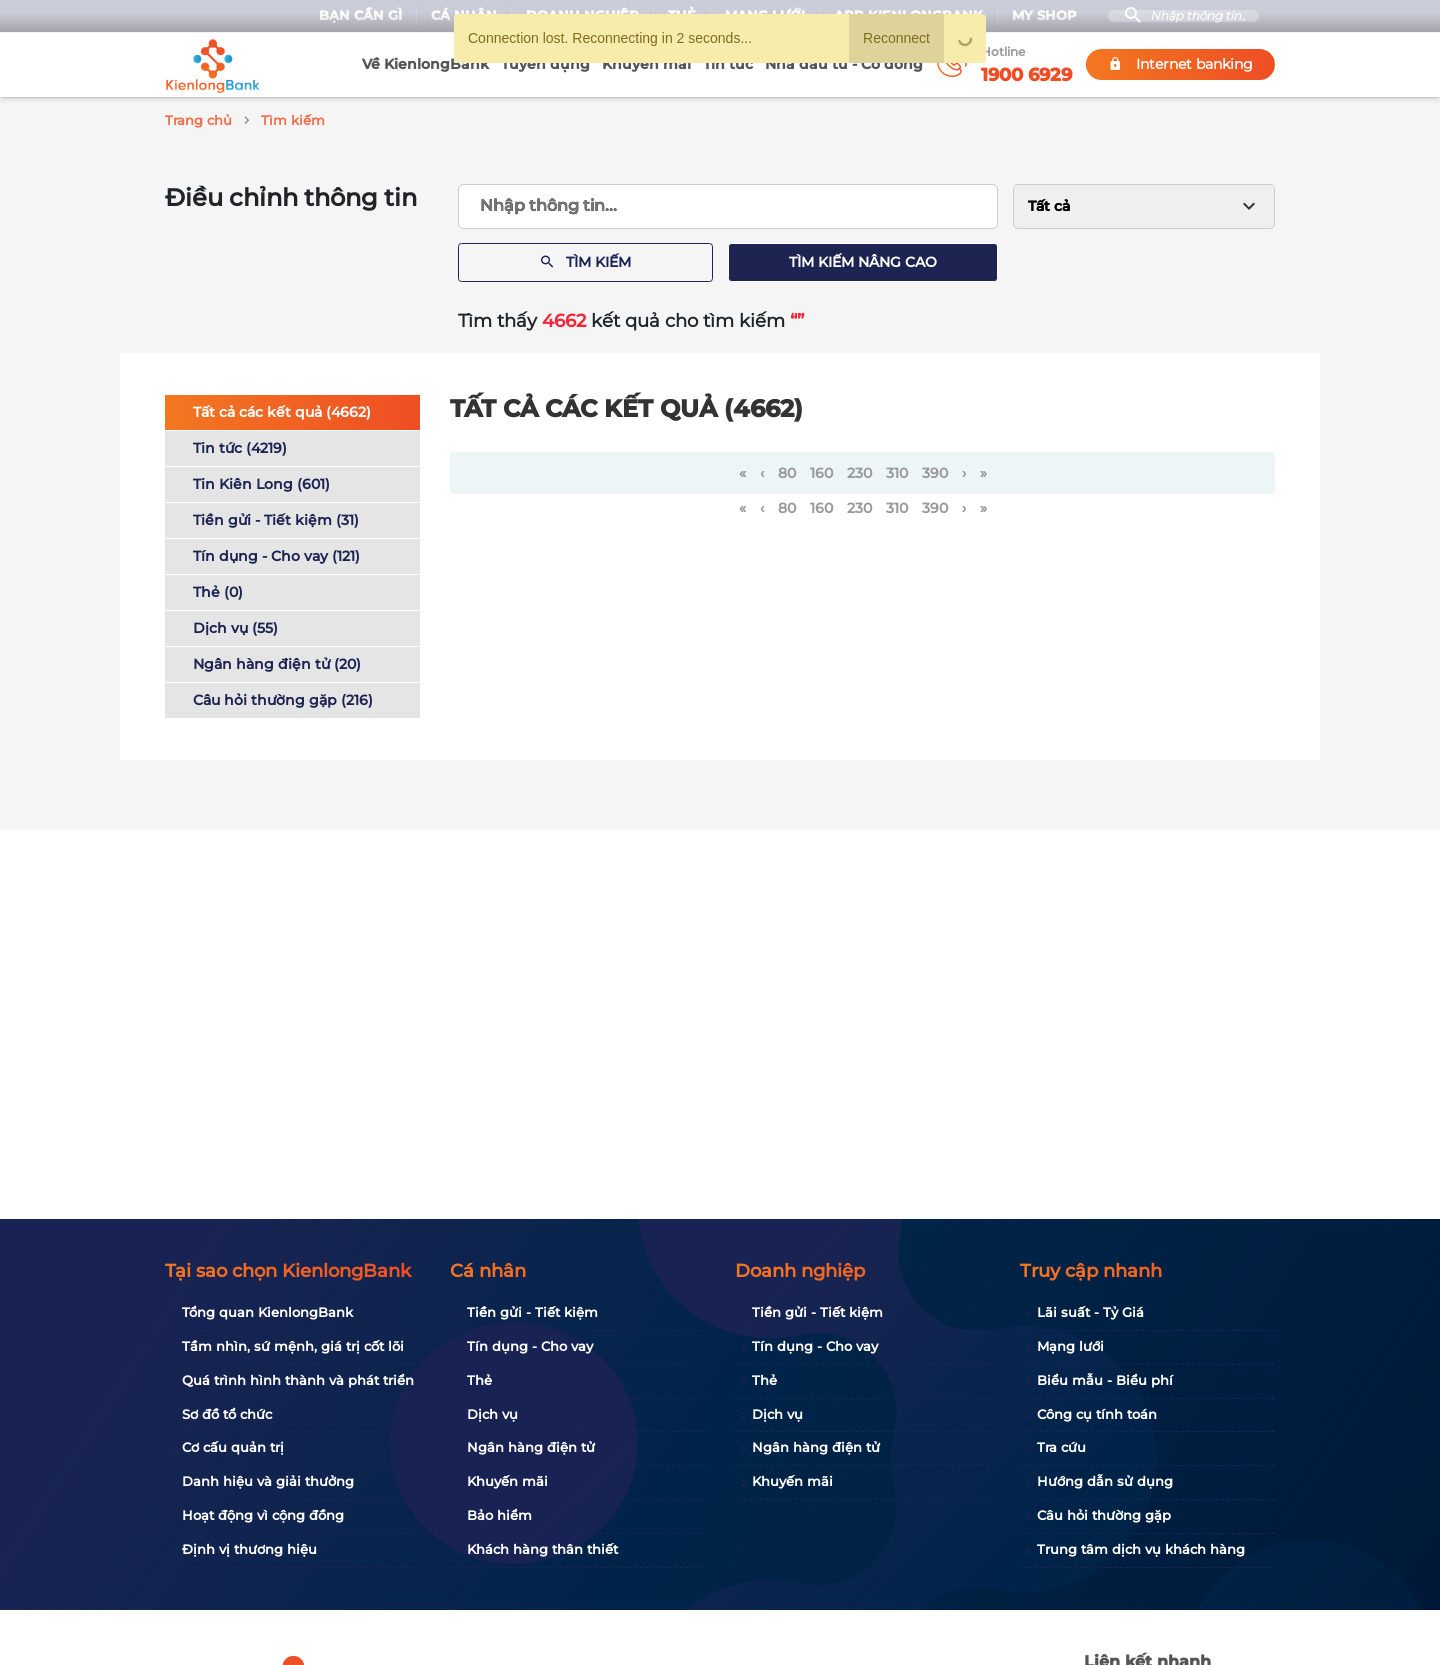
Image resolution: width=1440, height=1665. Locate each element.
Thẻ (479, 1380)
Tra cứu (1061, 1447)
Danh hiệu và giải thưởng (268, 1481)
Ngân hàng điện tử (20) (277, 661)
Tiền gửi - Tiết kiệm (532, 1312)
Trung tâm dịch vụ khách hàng (1141, 1549)
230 (859, 470)
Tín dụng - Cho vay (530, 1346)
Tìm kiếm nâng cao (863, 259)
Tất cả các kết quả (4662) (282, 409)
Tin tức (728, 64)
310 (897, 470)
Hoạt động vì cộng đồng (263, 1515)
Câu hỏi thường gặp (1104, 1515)
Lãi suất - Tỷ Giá (1090, 1312)
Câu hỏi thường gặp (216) (283, 697)
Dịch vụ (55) (235, 625)
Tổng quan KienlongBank (267, 1312)
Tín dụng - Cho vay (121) (276, 553)
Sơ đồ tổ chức (227, 1414)
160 (821, 470)
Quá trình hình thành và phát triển (298, 1380)
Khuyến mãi (646, 64)
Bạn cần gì (351, 15)
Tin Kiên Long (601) (261, 481)
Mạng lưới (1070, 1346)
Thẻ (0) (218, 589)
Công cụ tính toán (1097, 1414)
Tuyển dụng (545, 64)
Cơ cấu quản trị (233, 1447)
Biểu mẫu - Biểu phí (1105, 1380)
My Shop (1035, 15)
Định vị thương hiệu (249, 1549)
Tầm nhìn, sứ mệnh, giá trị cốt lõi (293, 1346)
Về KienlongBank (425, 64)
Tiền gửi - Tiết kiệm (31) (276, 517)
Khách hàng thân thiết (542, 1549)
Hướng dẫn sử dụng (1105, 1481)
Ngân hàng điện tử (531, 1447)
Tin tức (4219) (240, 445)
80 (787, 470)
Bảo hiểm (499, 1515)
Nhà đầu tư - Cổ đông (844, 64)
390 (935, 470)
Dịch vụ (492, 1414)
